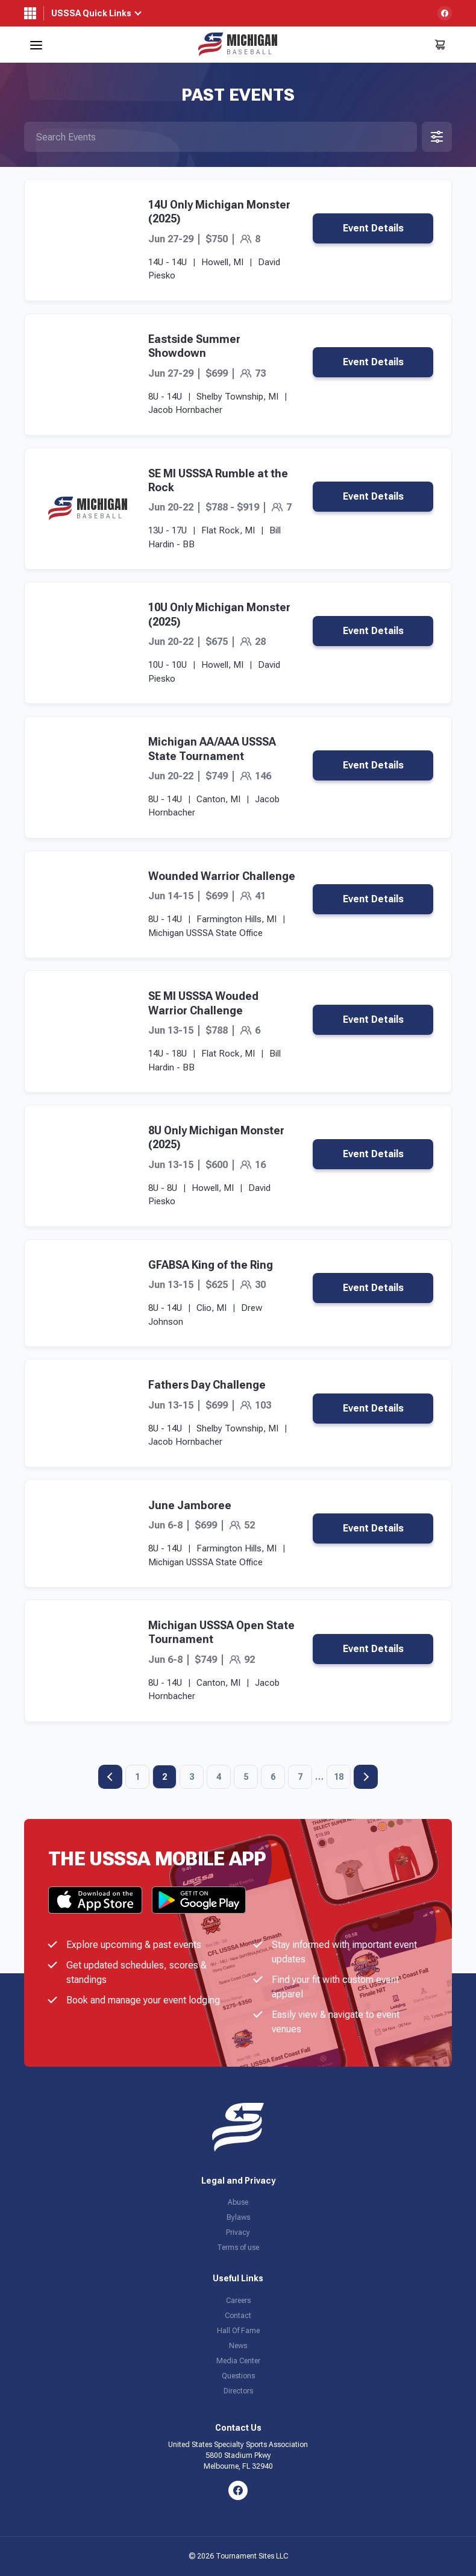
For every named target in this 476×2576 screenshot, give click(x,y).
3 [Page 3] (191, 1777)
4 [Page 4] (218, 1777)
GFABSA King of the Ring (210, 1264)
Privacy (238, 2232)
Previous (110, 1777)
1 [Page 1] (137, 1777)
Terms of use (238, 2247)
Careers (238, 2300)
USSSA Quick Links (91, 13)
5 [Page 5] (245, 1777)
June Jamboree (189, 1505)
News (238, 2346)
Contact (238, 2315)
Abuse (238, 2202)
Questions (238, 2376)
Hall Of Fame (238, 2330)
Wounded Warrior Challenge (221, 876)
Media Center (238, 2361)
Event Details (373, 228)
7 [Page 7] (300, 1777)
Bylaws (238, 2217)
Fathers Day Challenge (207, 1384)
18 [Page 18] (338, 1777)
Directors (238, 2391)
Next (366, 1777)
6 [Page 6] (273, 1777)
